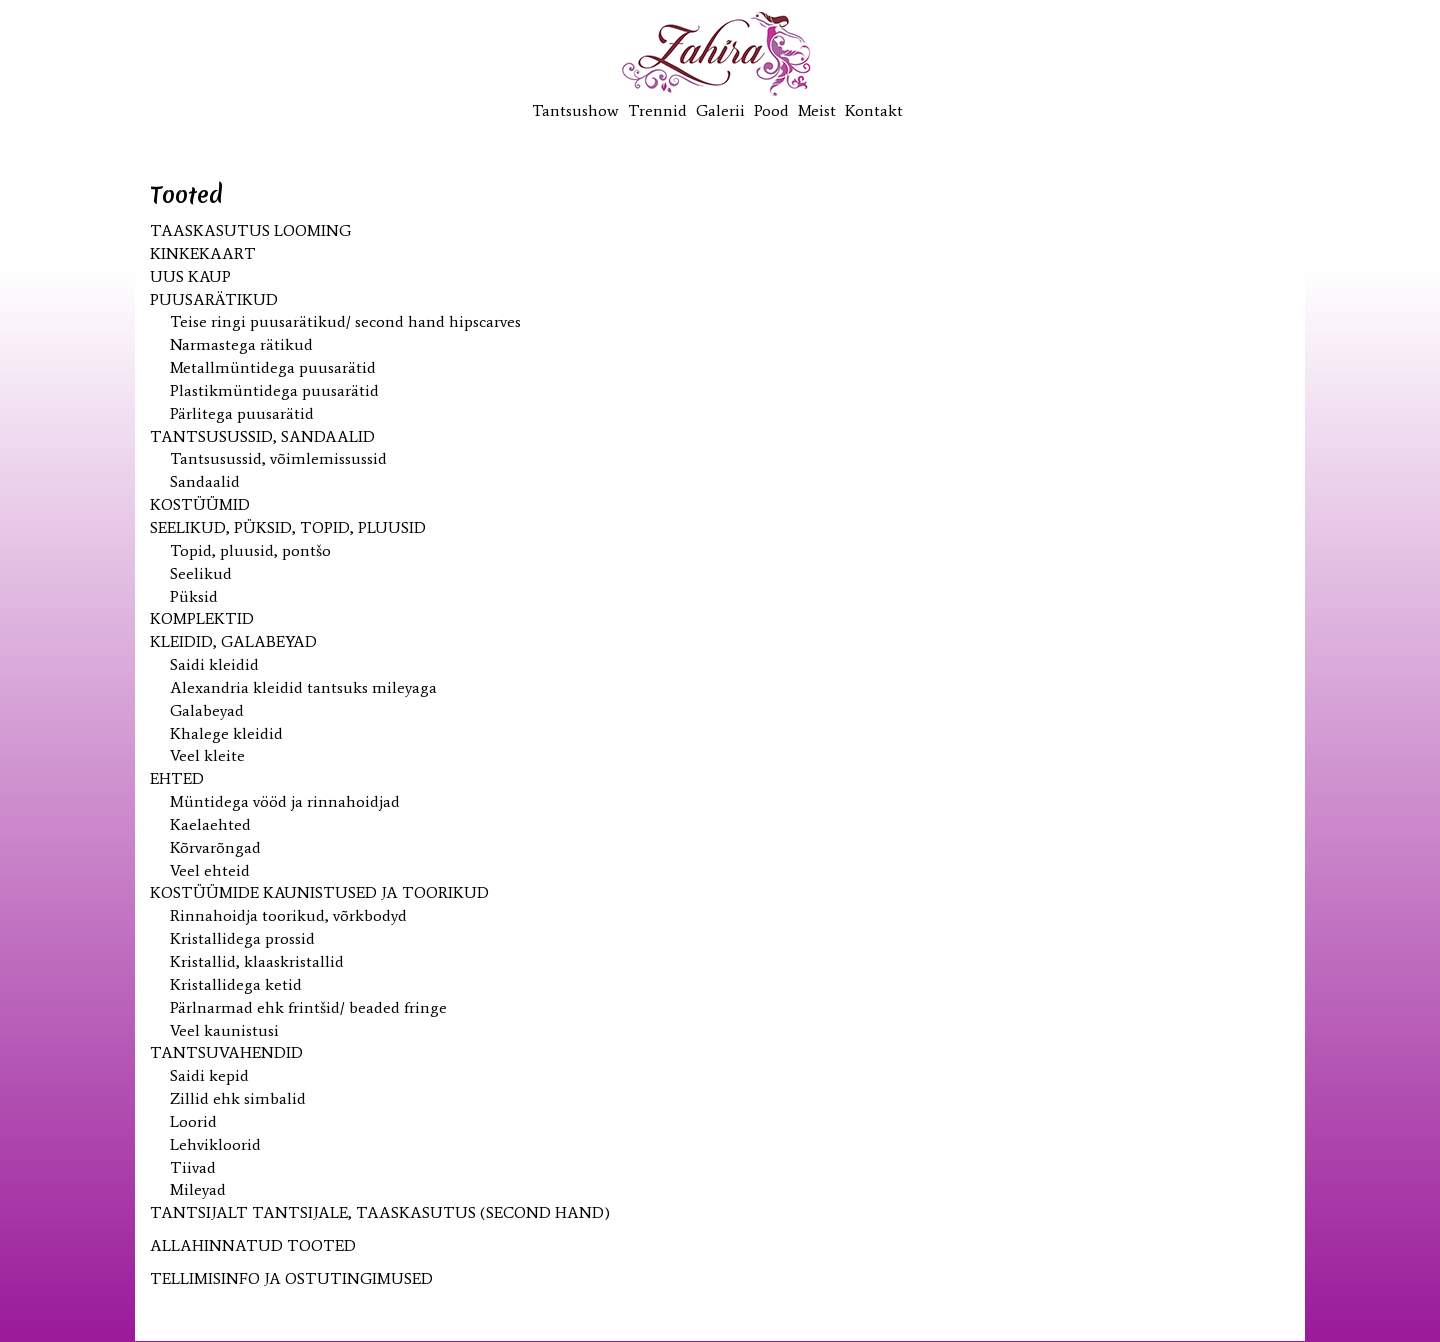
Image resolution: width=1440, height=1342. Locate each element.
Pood (771, 110)
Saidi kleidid (214, 664)
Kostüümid (200, 504)
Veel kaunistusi (224, 1030)
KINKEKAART (203, 253)
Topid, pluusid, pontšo (250, 550)
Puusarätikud (214, 299)
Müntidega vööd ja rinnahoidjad (285, 801)
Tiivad (193, 1167)
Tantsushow (575, 110)
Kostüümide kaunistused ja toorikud (319, 892)
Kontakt (874, 110)
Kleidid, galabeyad (233, 641)
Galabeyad (207, 710)
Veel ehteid (210, 870)
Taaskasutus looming (250, 230)
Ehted (177, 778)
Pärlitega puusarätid (242, 413)
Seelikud (201, 573)
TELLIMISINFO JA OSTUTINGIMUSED (291, 1278)
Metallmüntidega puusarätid (273, 367)
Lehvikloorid (215, 1144)
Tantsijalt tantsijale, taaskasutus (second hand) (380, 1212)
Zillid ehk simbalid (238, 1098)
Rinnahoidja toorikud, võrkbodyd (288, 915)
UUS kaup (190, 276)
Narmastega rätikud (241, 344)
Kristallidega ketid (236, 984)
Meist (817, 110)
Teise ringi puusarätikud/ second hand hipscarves (345, 321)
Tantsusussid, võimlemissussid (278, 458)
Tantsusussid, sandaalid (262, 436)
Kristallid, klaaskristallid (257, 961)
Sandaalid (205, 481)
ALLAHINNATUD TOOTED (253, 1245)
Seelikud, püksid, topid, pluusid (288, 527)
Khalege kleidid (226, 733)
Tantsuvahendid (226, 1052)
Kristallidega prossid (242, 938)
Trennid (657, 110)
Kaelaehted (210, 824)
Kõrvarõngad (215, 847)
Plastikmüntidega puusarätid (274, 390)
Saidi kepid (209, 1075)
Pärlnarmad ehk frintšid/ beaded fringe (308, 1007)
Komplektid (202, 618)
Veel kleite (207, 755)
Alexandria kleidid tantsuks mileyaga (303, 687)
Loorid (193, 1121)
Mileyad (198, 1189)
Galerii (720, 110)
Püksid (194, 596)
